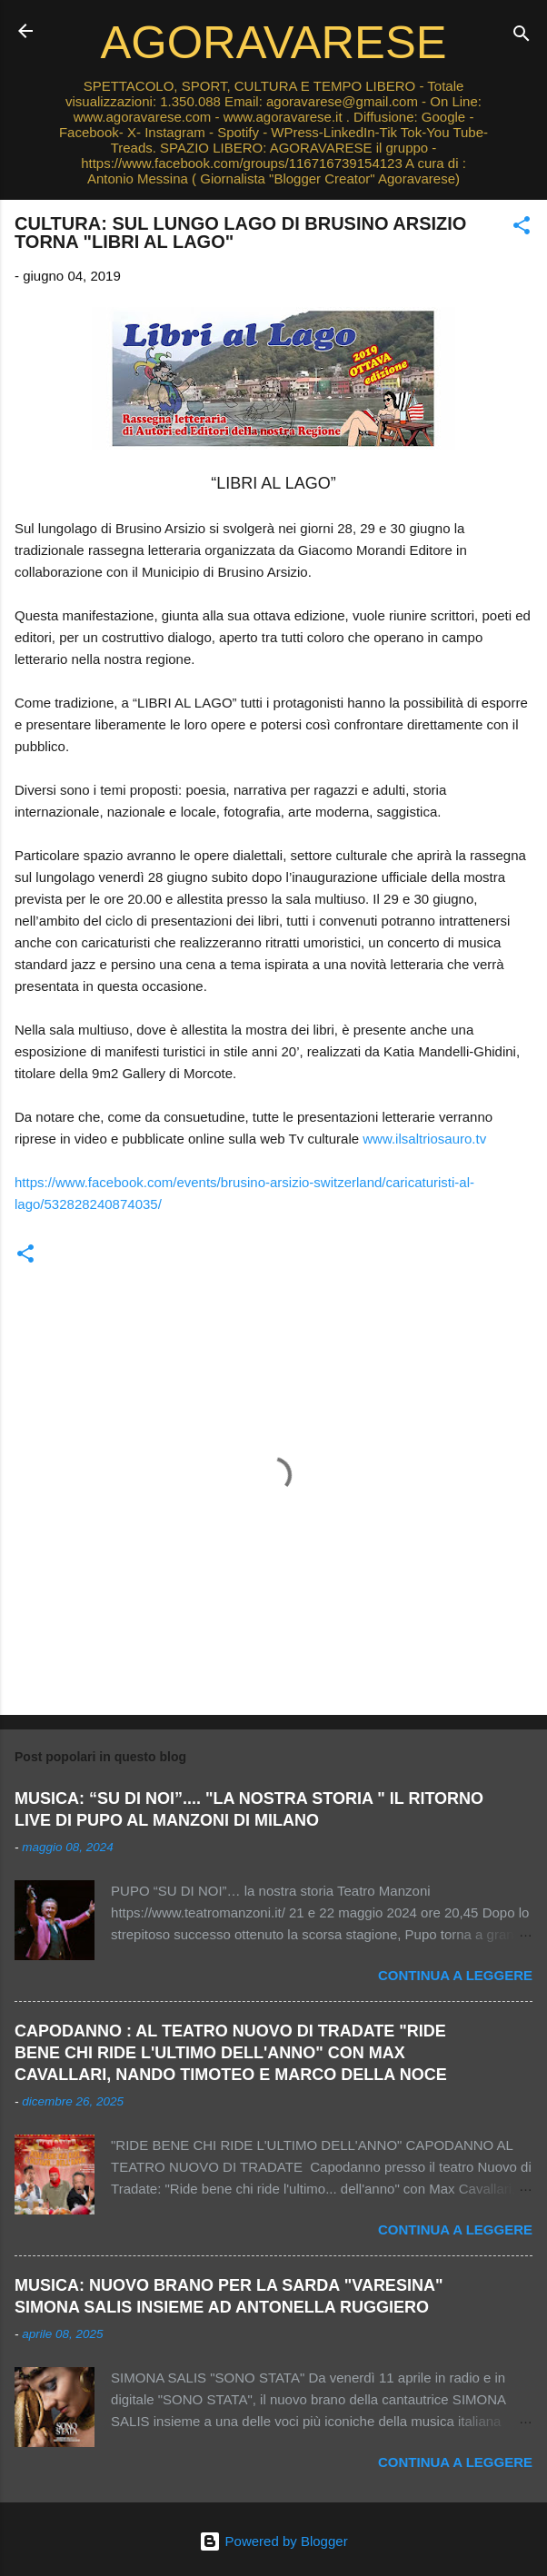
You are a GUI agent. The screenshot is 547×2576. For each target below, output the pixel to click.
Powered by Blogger (273, 2541)
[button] (521, 228)
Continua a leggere (455, 1975)
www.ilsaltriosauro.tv (424, 1138)
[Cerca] (521, 36)
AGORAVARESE (274, 42)
